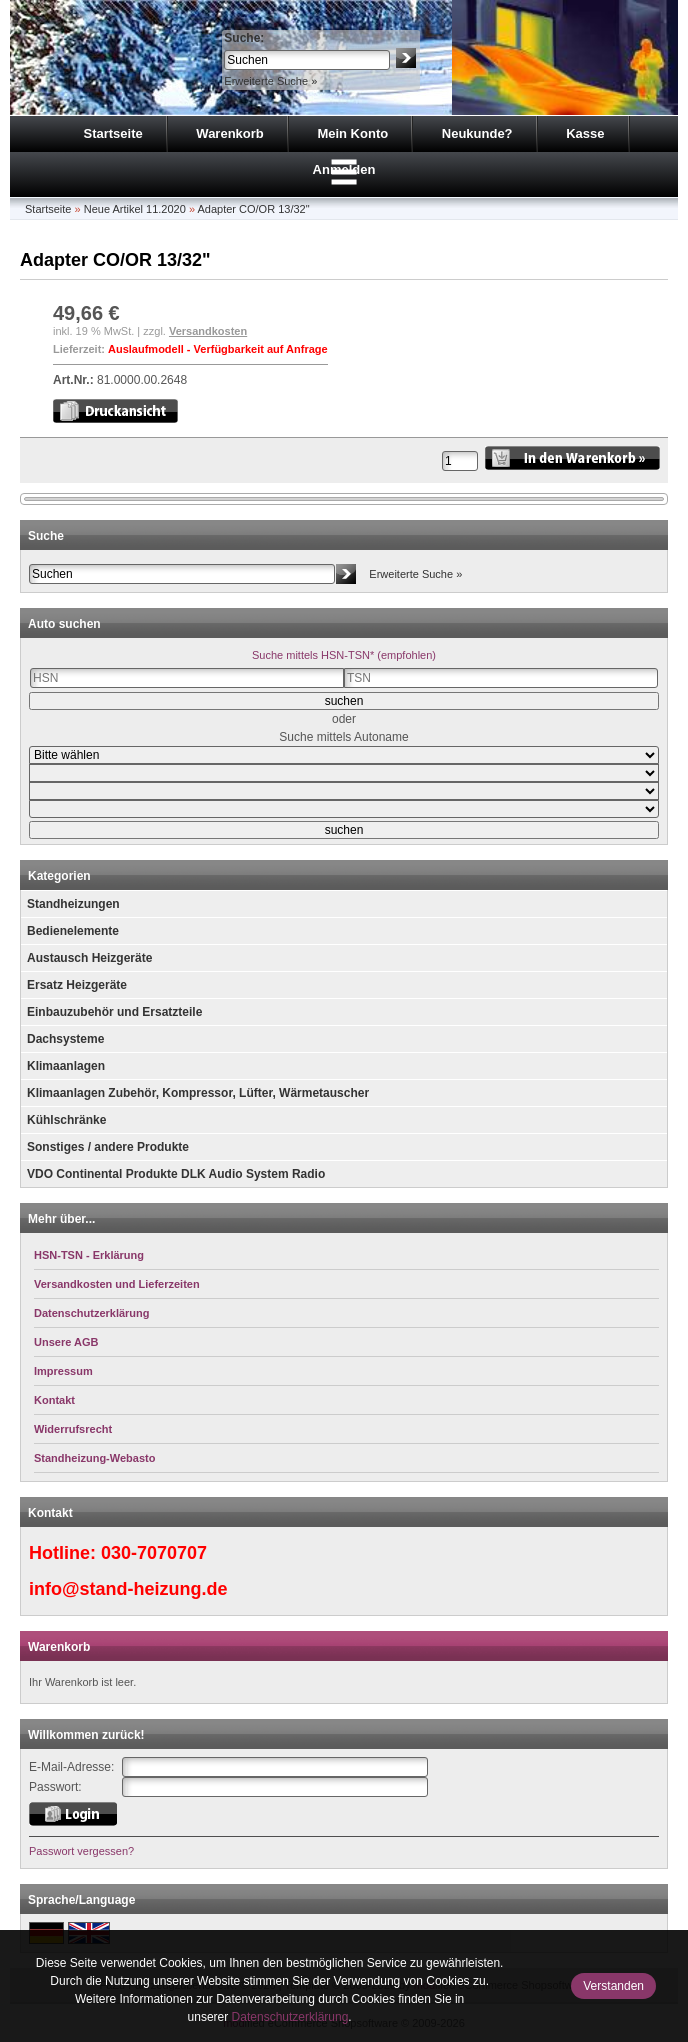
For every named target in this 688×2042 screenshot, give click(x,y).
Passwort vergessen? (81, 1851)
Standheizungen (73, 904)
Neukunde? (477, 133)
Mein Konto (352, 133)
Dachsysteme (65, 1039)
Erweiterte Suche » (270, 81)
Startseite (112, 133)
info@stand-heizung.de (128, 1589)
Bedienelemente (73, 931)
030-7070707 (154, 1553)
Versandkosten (208, 331)
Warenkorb (229, 133)
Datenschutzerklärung (290, 2017)
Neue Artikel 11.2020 (135, 209)
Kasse (585, 133)
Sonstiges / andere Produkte (108, 1147)
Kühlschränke (66, 1120)
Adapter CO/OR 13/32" (253, 209)
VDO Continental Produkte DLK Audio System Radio (176, 1174)
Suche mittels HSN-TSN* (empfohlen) (344, 655)
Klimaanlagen (66, 1066)
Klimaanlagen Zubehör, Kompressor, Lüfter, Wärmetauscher (198, 1093)
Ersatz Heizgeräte (77, 985)
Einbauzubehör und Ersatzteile (114, 1012)
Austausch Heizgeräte (89, 958)
